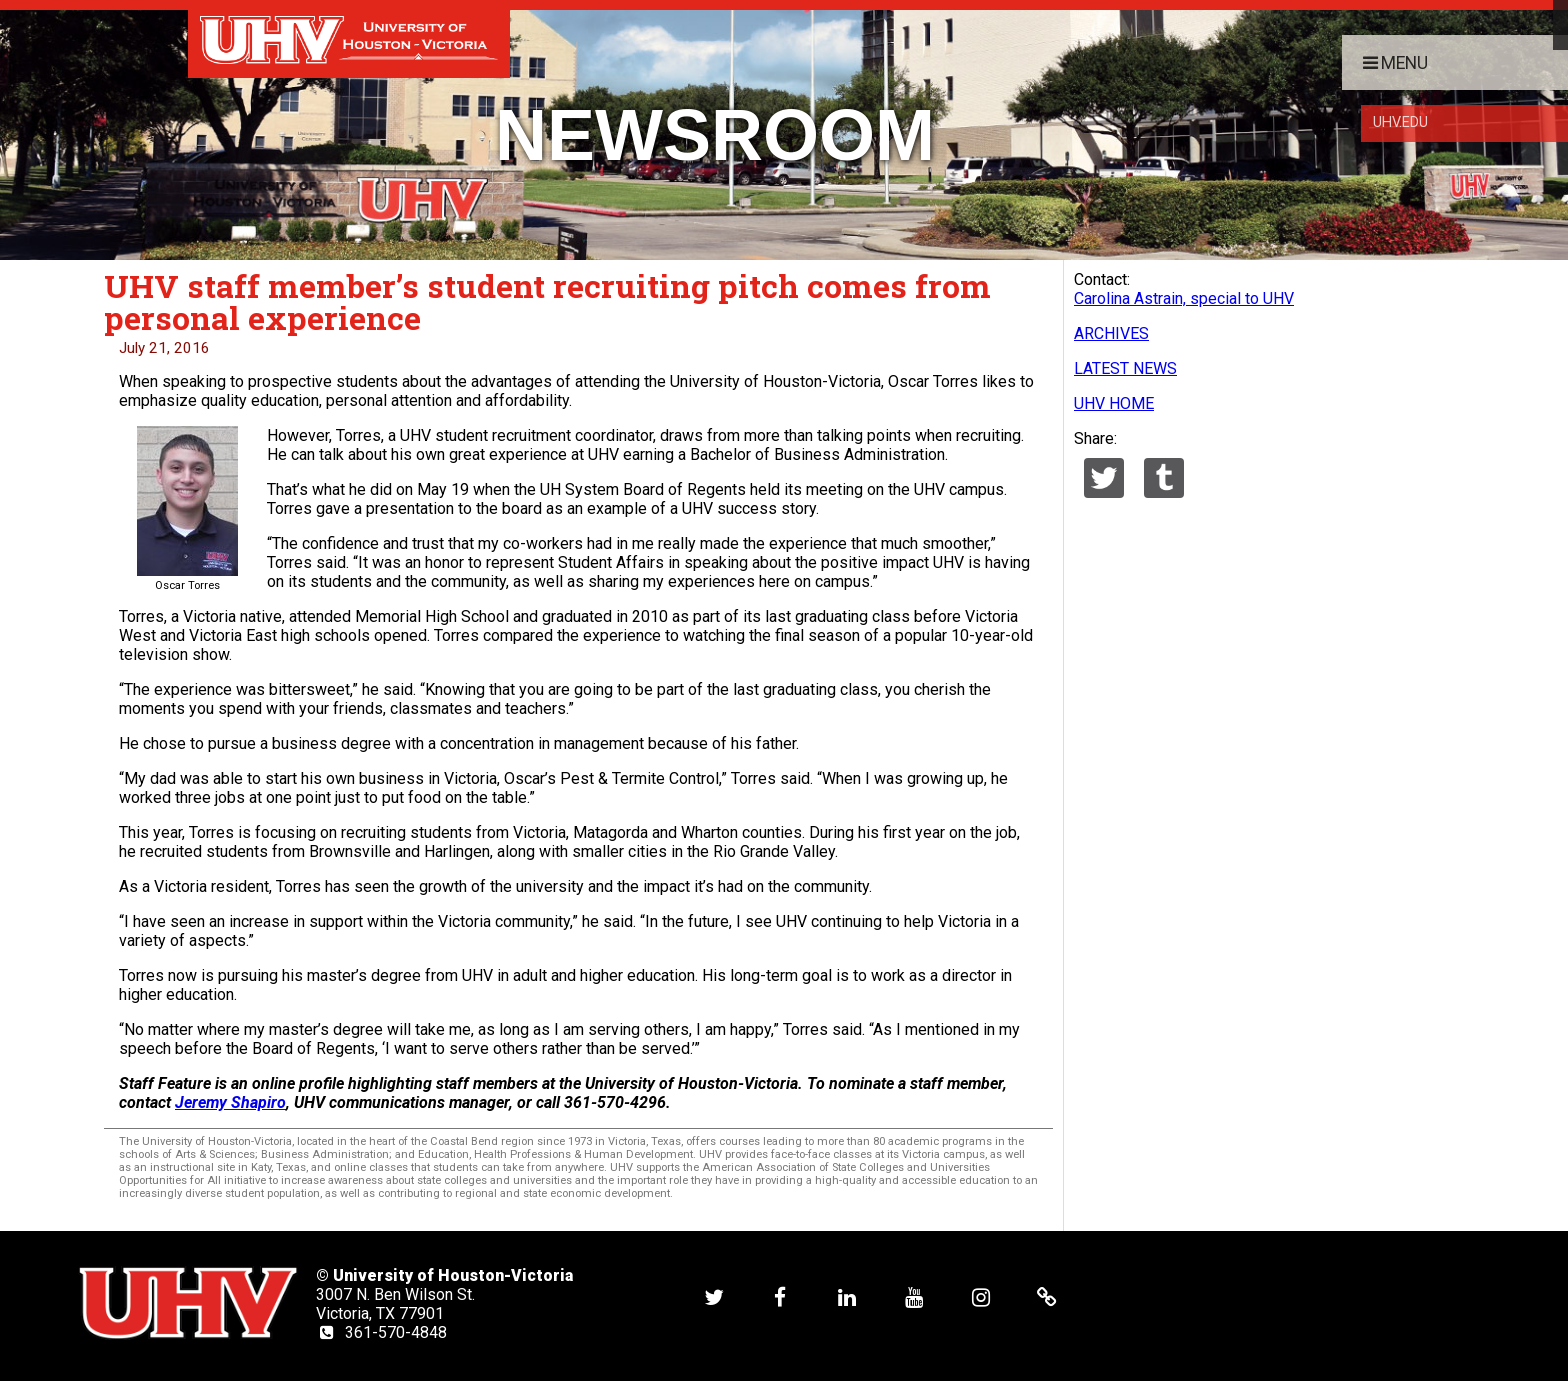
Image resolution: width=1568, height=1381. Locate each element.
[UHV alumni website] (1047, 1296)
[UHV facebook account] (780, 1296)
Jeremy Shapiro (230, 1102)
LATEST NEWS (1125, 368)
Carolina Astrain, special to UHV (1184, 298)
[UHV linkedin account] (847, 1296)
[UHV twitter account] (714, 1296)
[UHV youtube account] (914, 1296)
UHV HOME (1114, 403)
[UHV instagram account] (981, 1296)
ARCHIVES (1111, 333)
